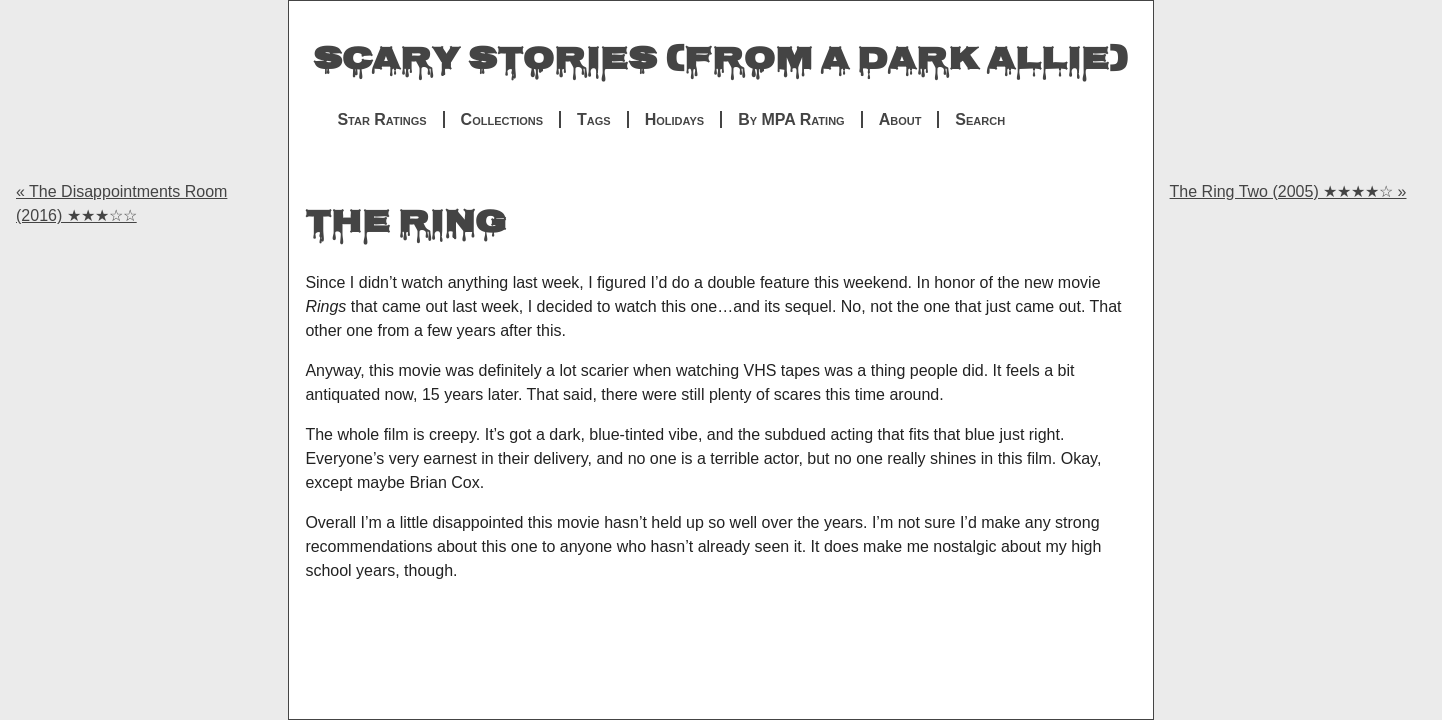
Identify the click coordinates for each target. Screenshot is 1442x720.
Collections (502, 119)
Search (980, 119)
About (900, 119)
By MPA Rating (791, 119)
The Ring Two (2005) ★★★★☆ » (1288, 191)
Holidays (674, 119)
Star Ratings (381, 119)
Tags (594, 119)
